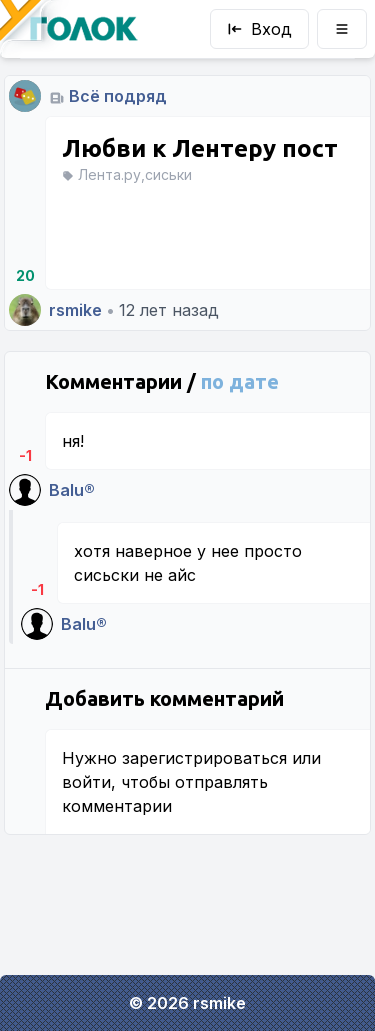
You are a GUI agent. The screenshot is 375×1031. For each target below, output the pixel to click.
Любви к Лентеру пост (200, 148)
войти (86, 782)
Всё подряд (118, 96)
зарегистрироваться (204, 758)
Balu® (72, 490)
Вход (259, 29)
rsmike (75, 310)
